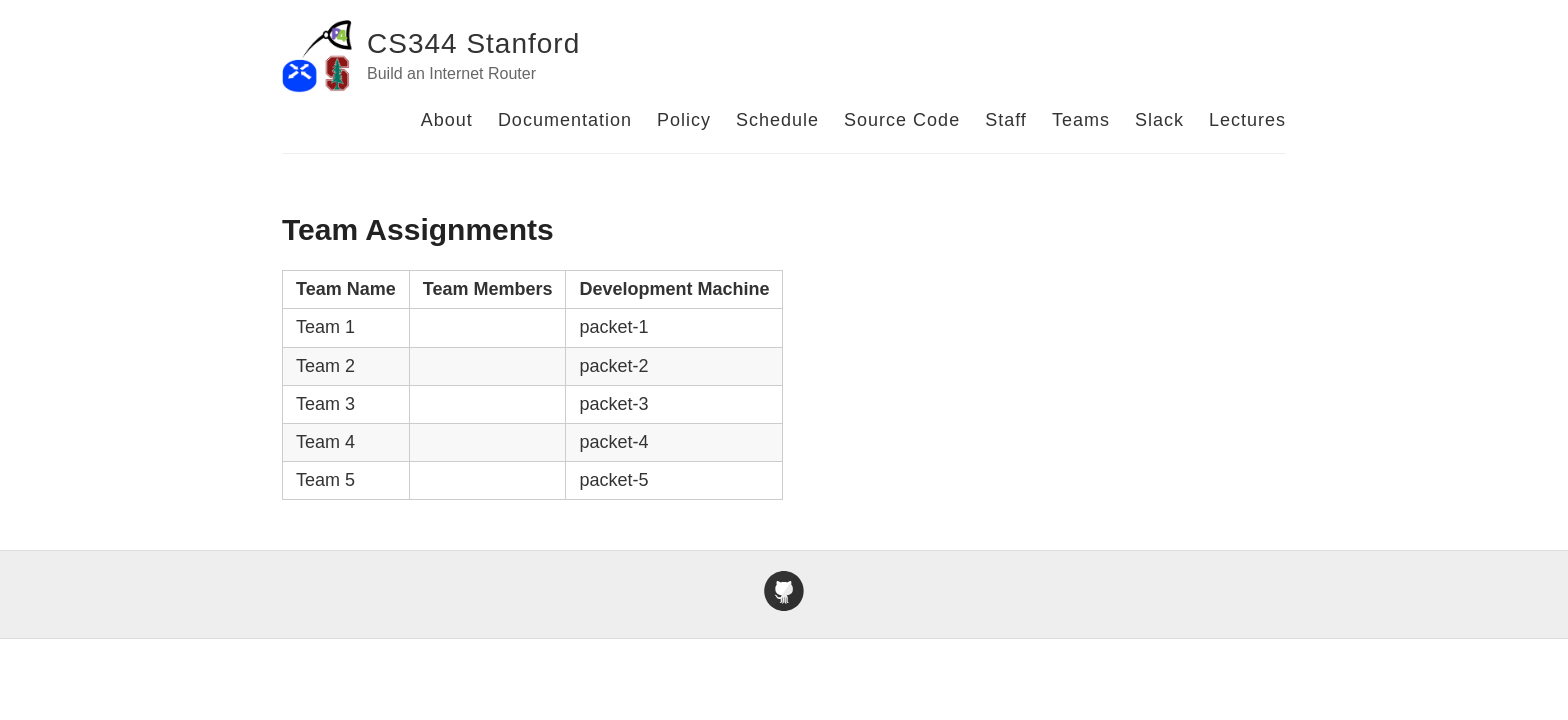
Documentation (565, 120)
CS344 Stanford (473, 43)
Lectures (1247, 120)
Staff (1006, 120)
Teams (1081, 120)
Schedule (777, 120)
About (447, 120)
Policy (684, 120)
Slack (1159, 120)
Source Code (902, 120)
